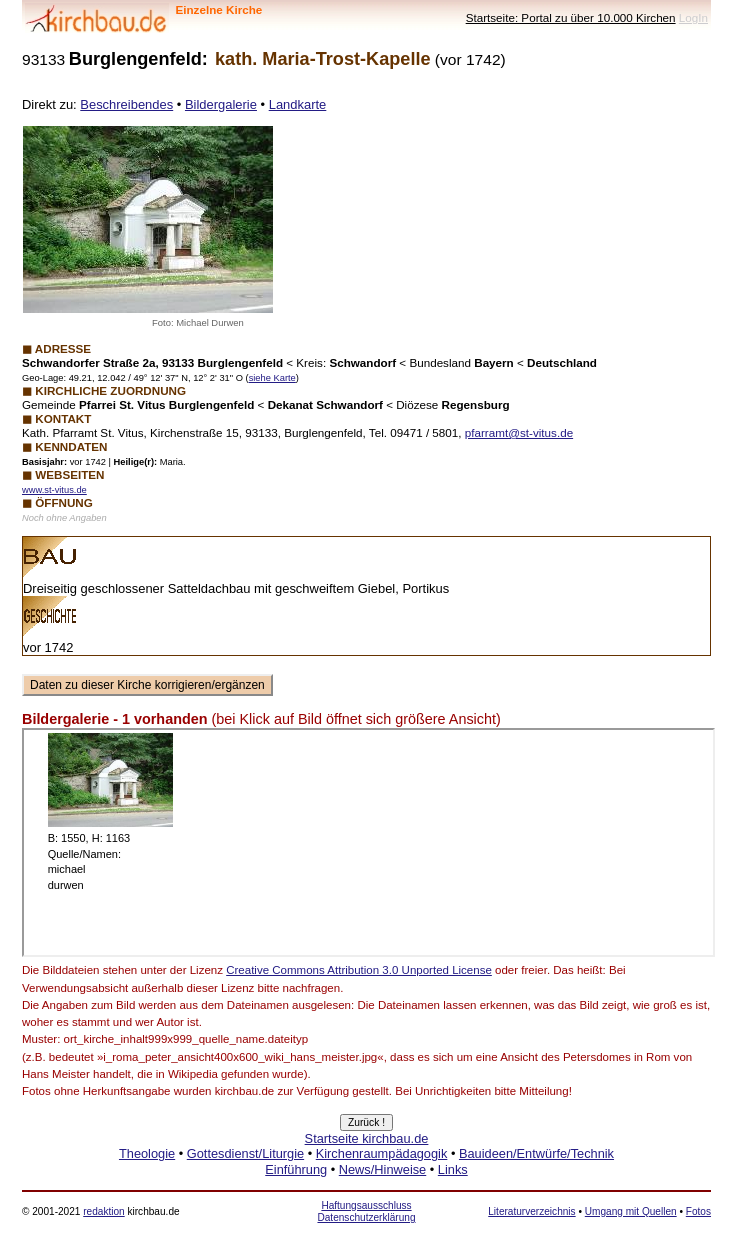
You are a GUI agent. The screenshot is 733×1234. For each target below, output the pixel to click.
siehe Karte (272, 378)
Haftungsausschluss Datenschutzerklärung (366, 1211)
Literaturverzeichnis (531, 1211)
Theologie (147, 1153)
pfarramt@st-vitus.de (519, 432)
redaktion (103, 1211)
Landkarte (298, 104)
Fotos (698, 1211)
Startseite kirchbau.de (367, 1138)
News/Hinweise (382, 1169)
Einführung (296, 1169)
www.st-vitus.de (54, 490)
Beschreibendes (126, 104)
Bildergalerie (221, 104)
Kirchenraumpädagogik (382, 1153)
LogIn (693, 17)
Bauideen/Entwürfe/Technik (536, 1153)
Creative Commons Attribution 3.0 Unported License (359, 970)
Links (453, 1169)
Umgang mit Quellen (631, 1211)
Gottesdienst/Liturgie (245, 1153)
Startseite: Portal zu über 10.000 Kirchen (571, 17)
